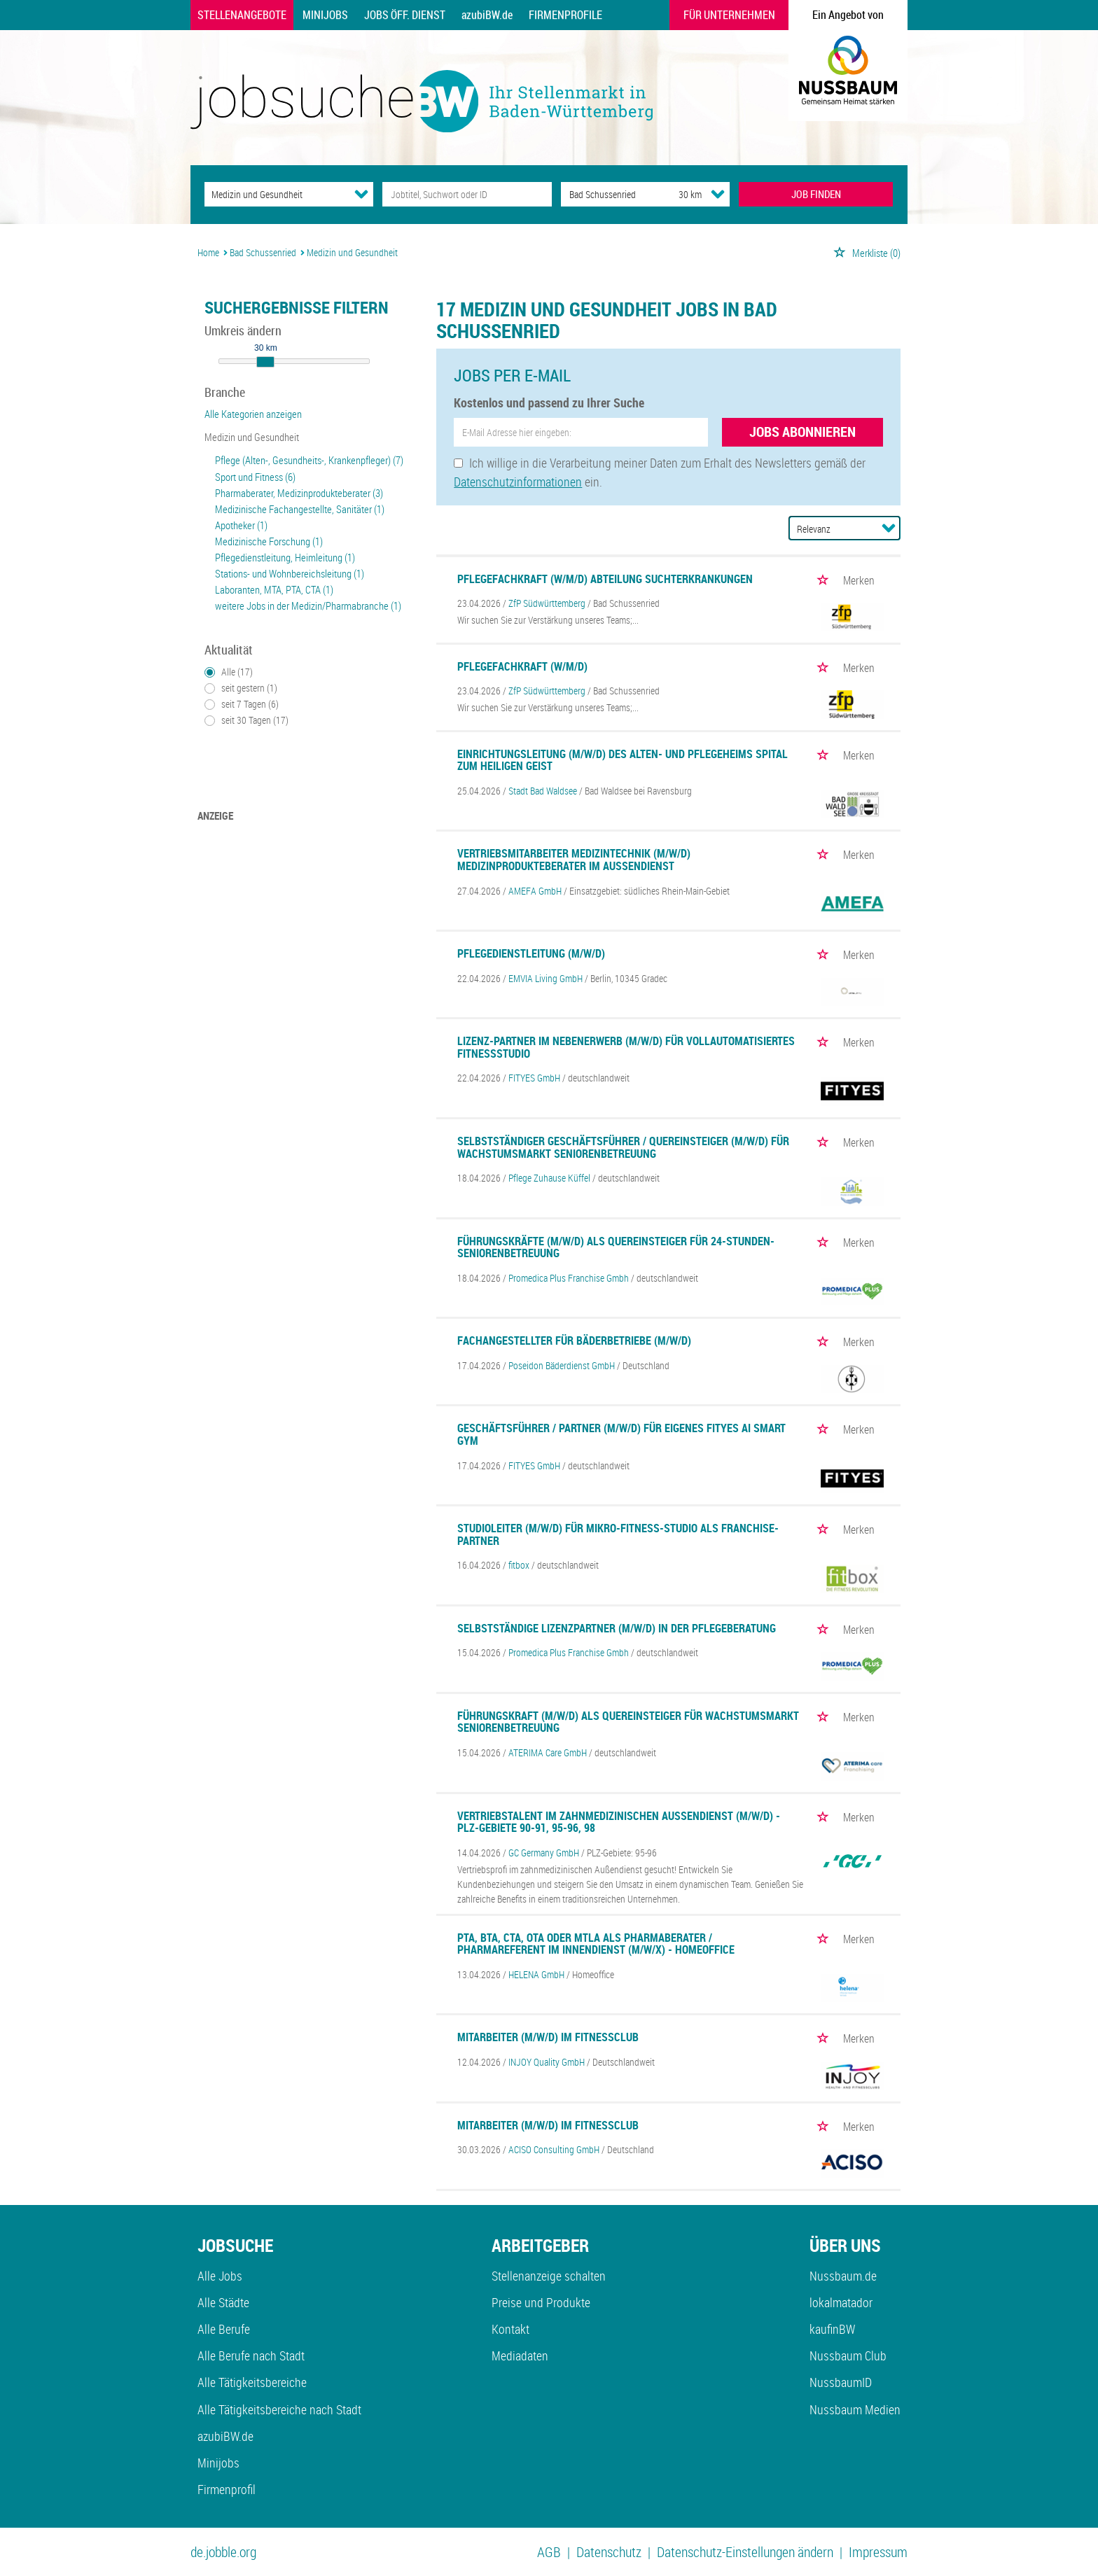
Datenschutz (608, 2551)
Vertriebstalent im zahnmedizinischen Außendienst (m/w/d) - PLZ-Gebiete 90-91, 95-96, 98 (618, 1822)
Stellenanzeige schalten (549, 2275)
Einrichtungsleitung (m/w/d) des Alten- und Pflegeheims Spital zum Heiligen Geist (622, 760)
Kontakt (510, 2328)
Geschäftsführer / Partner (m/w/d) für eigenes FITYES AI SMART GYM (621, 1434)
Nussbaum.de (843, 2275)
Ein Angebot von (848, 14)
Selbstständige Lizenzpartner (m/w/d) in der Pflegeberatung (616, 1628)
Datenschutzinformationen (518, 481)
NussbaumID (840, 2382)
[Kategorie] (274, 194)
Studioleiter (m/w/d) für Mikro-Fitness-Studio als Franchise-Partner (618, 1534)
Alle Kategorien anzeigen (253, 414)
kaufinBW (832, 2328)
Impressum (878, 2551)
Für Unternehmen (729, 14)
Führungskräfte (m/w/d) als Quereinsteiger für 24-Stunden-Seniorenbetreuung (615, 1247)
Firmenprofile (565, 14)
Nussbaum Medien (855, 2409)
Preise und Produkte (541, 2302)
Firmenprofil (226, 2489)
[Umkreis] (677, 194)
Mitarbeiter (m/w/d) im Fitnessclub (548, 2037)
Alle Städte (223, 2302)
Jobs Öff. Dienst (404, 14)
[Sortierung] (830, 528)
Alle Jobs (219, 2275)
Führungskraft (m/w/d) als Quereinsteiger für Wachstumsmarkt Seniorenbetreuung (628, 1722)
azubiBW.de (487, 14)
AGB (549, 2551)
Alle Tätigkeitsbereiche (252, 2382)
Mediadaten (520, 2355)
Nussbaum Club (848, 2355)
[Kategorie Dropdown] (361, 193)
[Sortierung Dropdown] (888, 527)
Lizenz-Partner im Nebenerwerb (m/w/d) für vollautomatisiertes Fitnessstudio (626, 1047)
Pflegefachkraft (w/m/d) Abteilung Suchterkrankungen (605, 579)
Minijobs (325, 14)
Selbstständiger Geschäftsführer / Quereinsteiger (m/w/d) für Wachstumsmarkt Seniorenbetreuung (623, 1147)
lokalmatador (841, 2302)
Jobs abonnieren (802, 431)
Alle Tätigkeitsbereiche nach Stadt (279, 2409)
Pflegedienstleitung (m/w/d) (531, 953)
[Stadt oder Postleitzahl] (607, 194)
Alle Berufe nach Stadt (251, 2355)
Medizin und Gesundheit (251, 437)
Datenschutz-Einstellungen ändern (745, 2551)
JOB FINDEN (816, 194)
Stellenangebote (241, 14)
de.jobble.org (223, 2551)
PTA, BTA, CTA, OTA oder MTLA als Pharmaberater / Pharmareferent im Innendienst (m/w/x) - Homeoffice (596, 1944)
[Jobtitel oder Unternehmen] (466, 194)
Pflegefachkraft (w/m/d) (522, 666)
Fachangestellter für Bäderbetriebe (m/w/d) (574, 1340)
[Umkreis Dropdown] (717, 194)
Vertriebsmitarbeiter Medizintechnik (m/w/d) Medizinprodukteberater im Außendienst (573, 860)
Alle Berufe (223, 2328)
